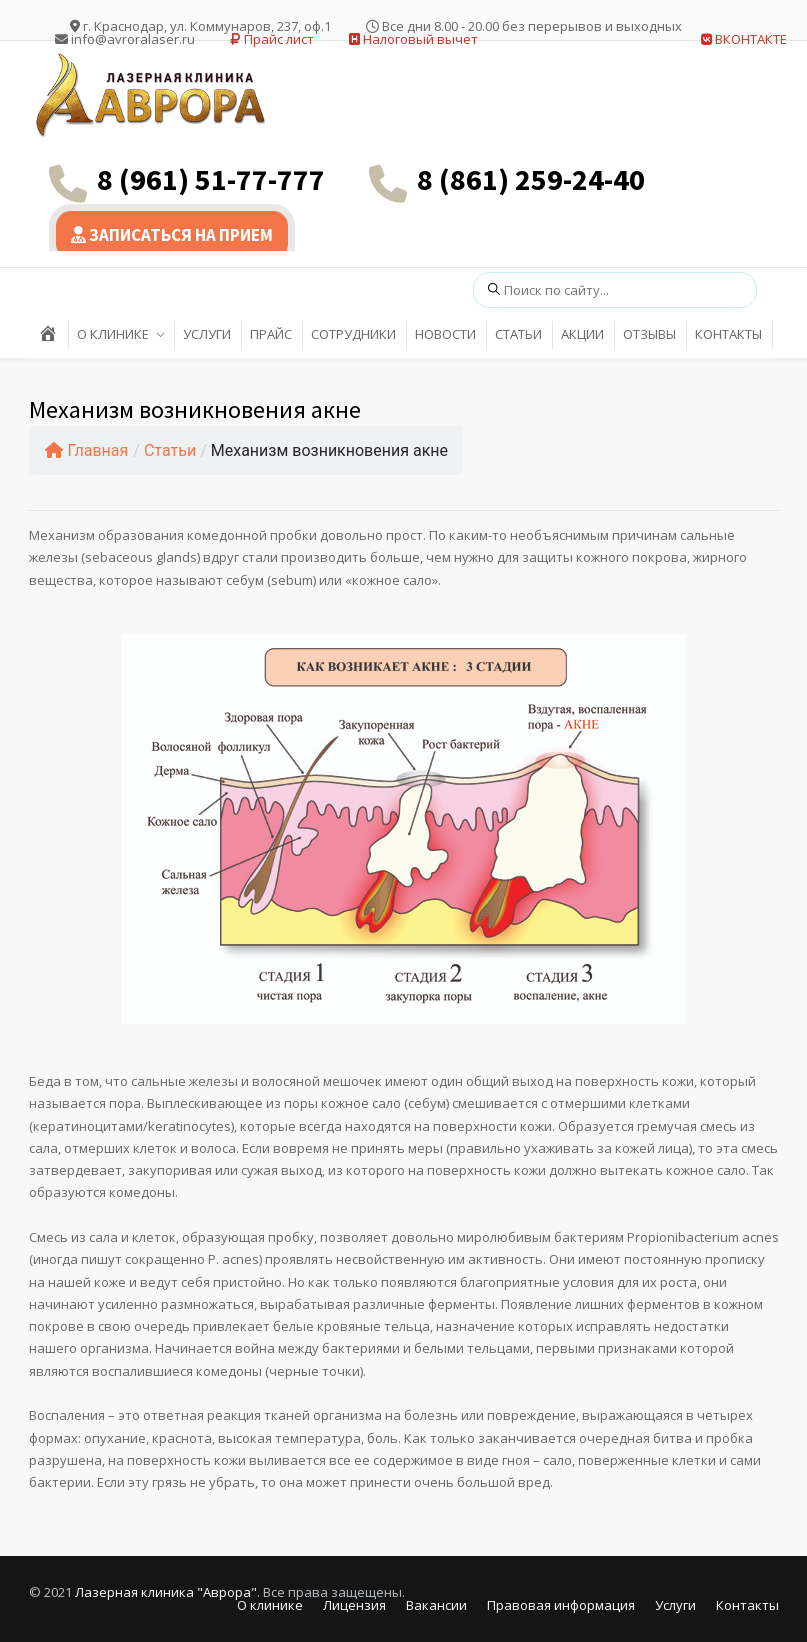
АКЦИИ (582, 334)
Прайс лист (272, 39)
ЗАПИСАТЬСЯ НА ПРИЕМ (172, 235)
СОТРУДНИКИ (353, 334)
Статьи (170, 450)
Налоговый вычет (413, 39)
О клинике (270, 1605)
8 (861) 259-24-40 (531, 179)
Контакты (747, 1605)
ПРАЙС (271, 334)
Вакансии (436, 1605)
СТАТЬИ (518, 334)
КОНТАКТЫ (728, 334)
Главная (87, 450)
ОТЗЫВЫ (649, 334)
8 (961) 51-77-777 (211, 179)
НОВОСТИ (445, 334)
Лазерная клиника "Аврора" (166, 1592)
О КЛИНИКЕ (113, 334)
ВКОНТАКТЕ (744, 39)
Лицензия (354, 1605)
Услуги (675, 1605)
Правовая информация (561, 1605)
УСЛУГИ (207, 334)
